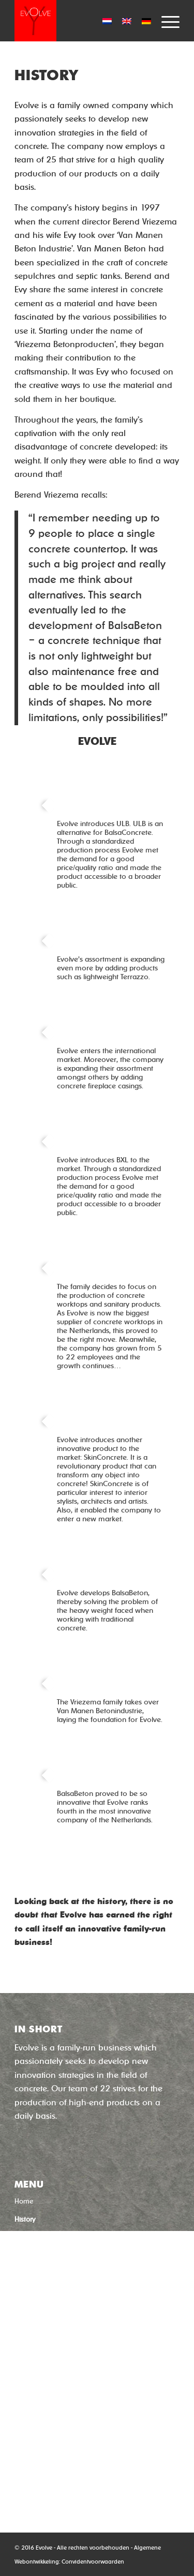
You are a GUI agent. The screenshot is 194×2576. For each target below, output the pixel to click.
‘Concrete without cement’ (68, 2322)
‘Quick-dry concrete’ (57, 2340)
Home (24, 2201)
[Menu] (165, 20)
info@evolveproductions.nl (64, 2477)
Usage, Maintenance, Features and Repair (80, 2270)
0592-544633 (41, 2464)
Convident (75, 2561)
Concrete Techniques (47, 2237)
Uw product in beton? (47, 2254)
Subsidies (29, 2304)
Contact (26, 2287)
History (24, 2219)
